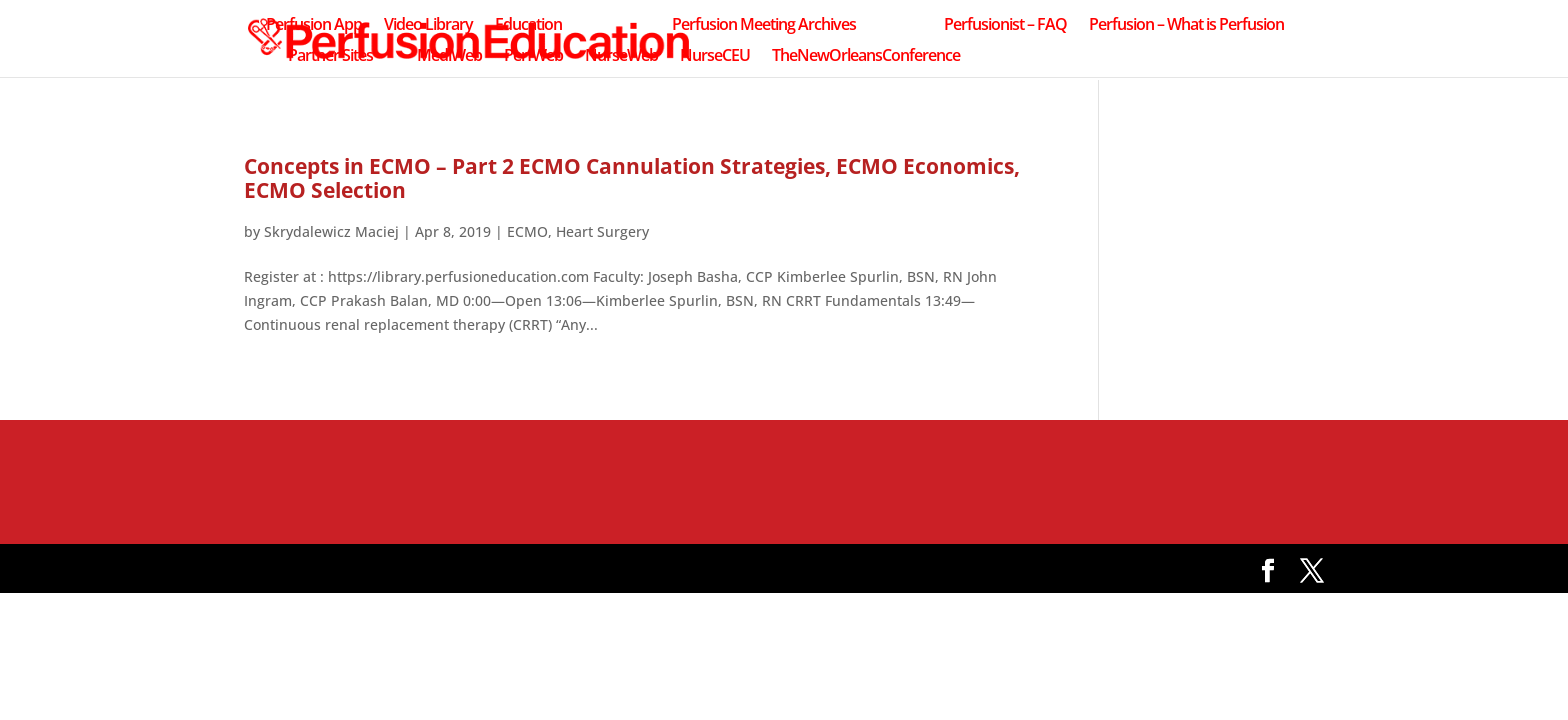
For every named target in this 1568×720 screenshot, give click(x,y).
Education (528, 26)
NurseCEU (715, 57)
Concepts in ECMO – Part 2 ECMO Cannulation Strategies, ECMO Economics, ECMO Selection (632, 178)
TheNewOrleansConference (866, 57)
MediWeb (449, 57)
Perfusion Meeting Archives (764, 26)
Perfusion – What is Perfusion (1186, 26)
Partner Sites (330, 57)
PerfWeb (533, 57)
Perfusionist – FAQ (1005, 26)
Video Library (428, 26)
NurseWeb (621, 57)
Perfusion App (314, 26)
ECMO (527, 231)
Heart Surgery (602, 231)
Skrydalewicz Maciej (331, 231)
